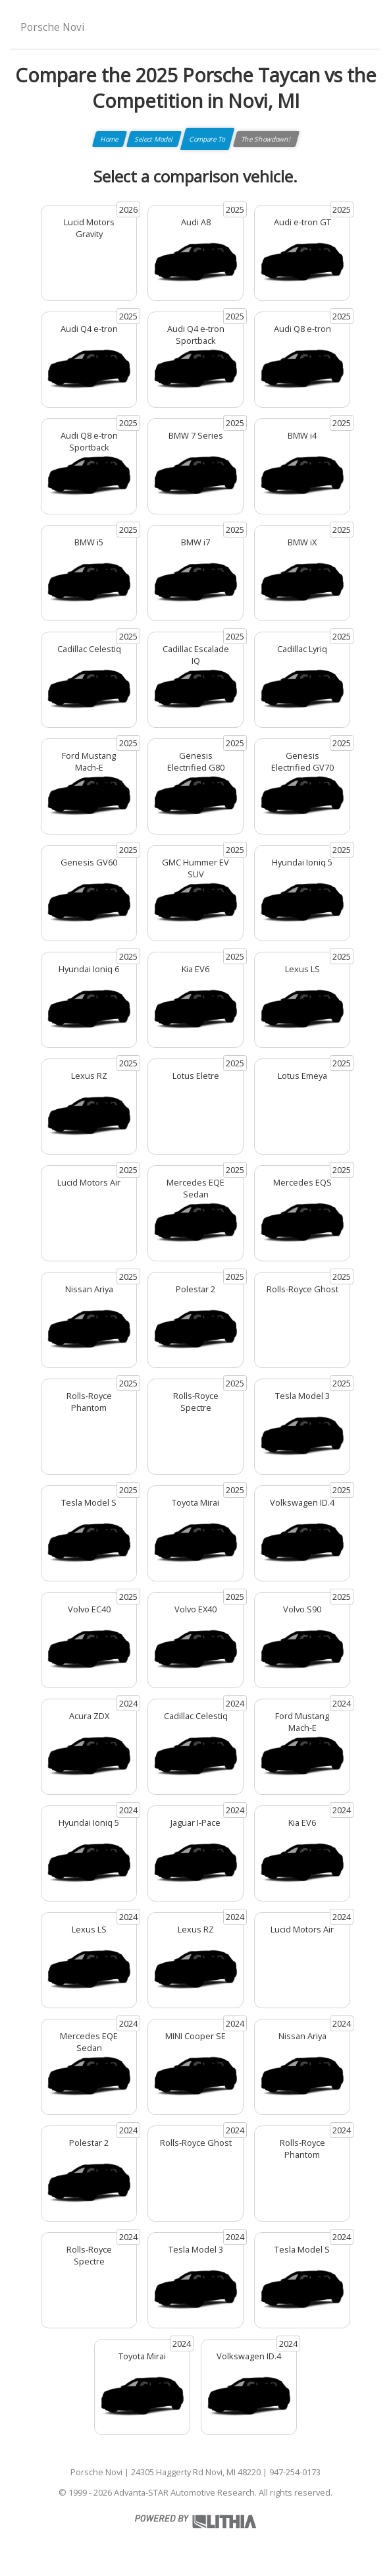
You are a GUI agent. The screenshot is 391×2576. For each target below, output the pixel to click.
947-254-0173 (295, 2472)
